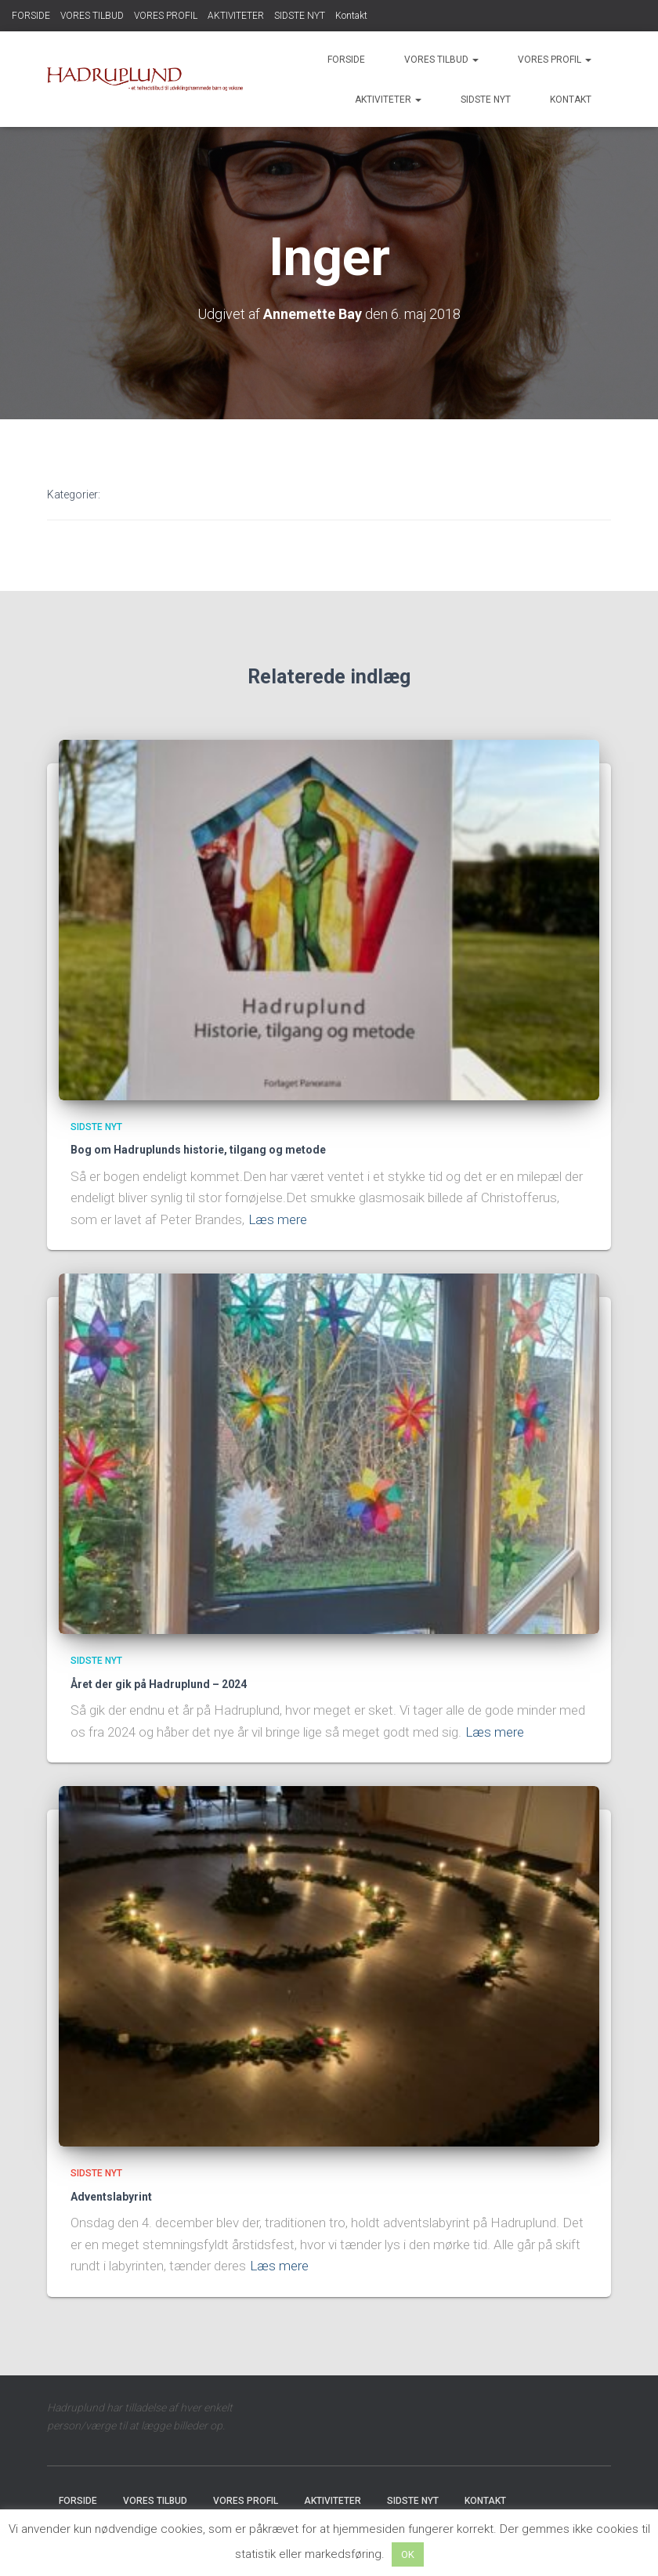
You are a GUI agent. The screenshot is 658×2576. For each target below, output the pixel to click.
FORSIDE (31, 15)
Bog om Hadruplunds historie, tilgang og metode (198, 1149)
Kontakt (351, 15)
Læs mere (277, 1219)
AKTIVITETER (236, 15)
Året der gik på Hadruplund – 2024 (158, 1684)
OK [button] (407, 2554)
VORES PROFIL (165, 15)
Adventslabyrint (111, 2196)
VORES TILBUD (92, 15)
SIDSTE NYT (299, 15)
